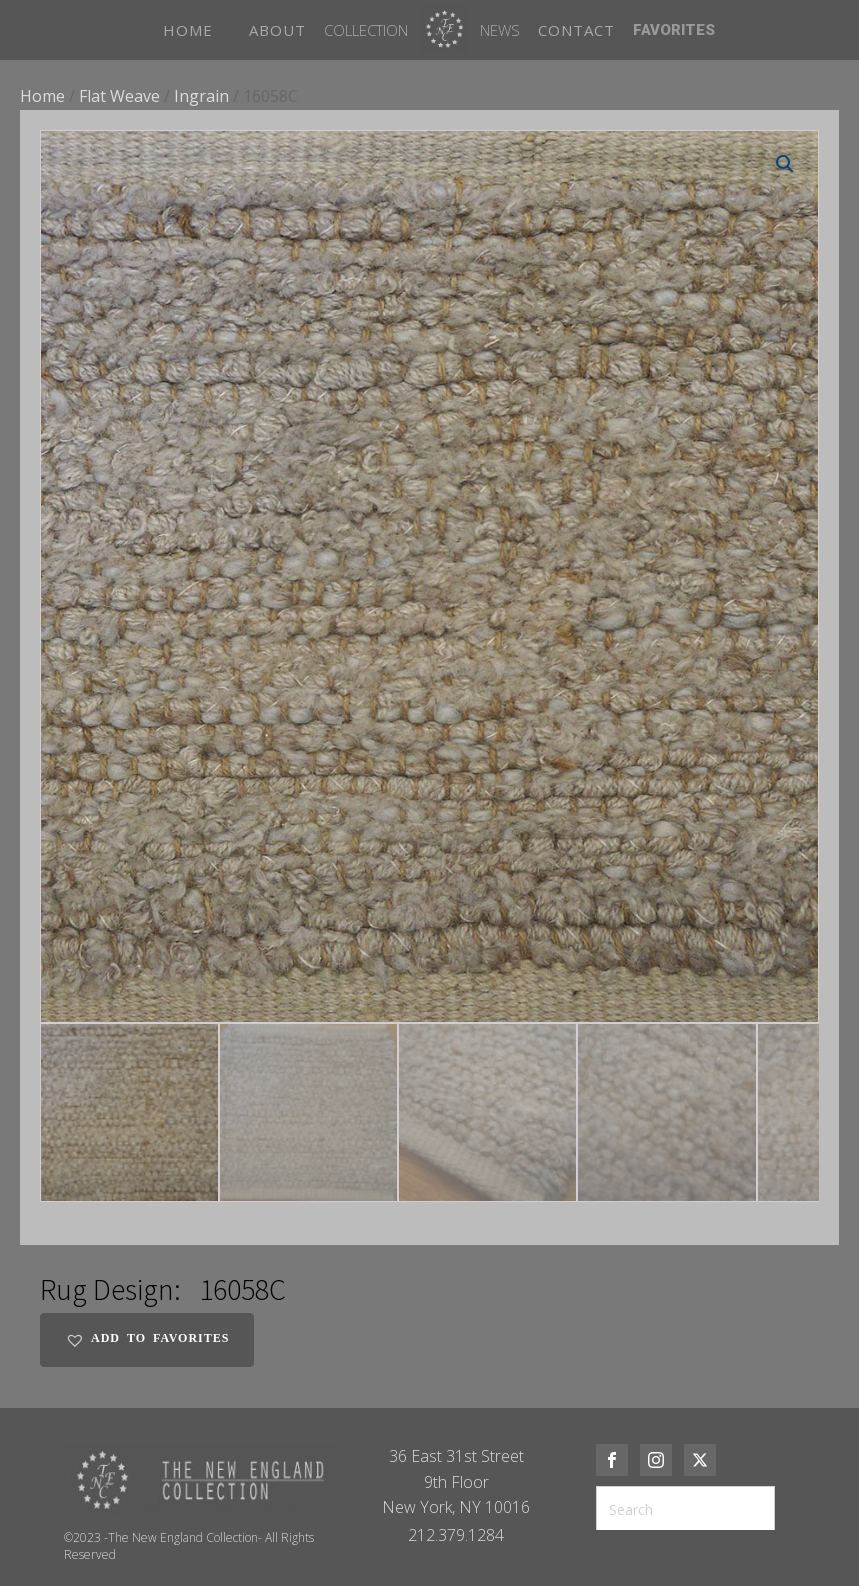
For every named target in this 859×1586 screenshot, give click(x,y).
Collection (366, 30)
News (500, 30)
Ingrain (201, 96)
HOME (188, 30)
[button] (785, 164)
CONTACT (576, 30)
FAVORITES (674, 30)
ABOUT (277, 30)
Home (42, 96)
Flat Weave (119, 96)
